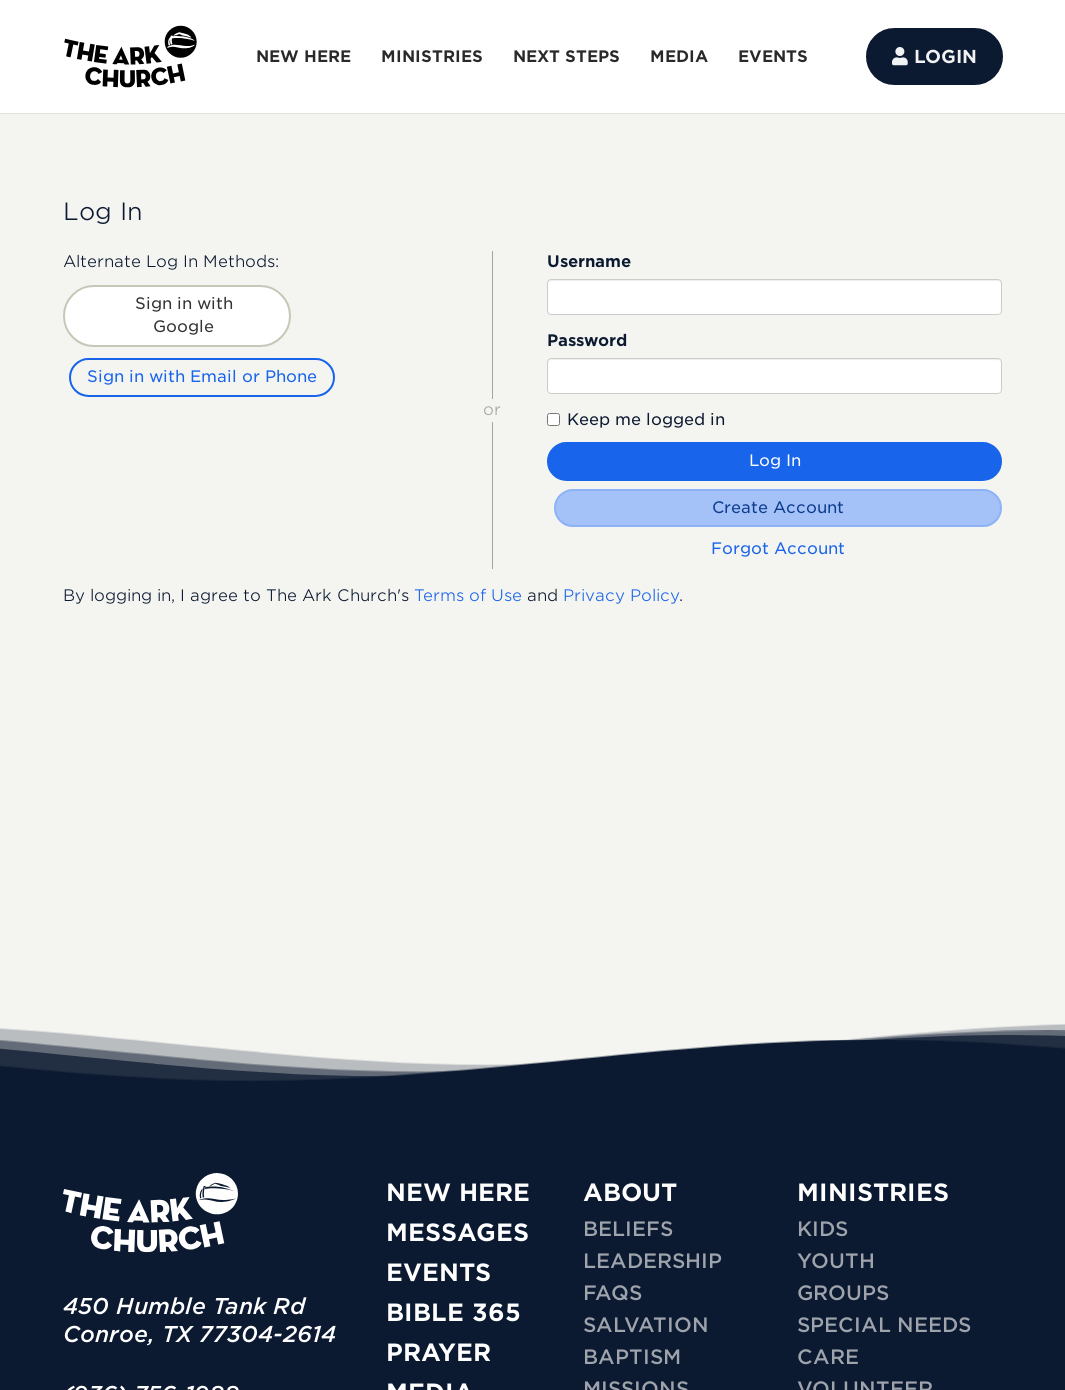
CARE (828, 1357)
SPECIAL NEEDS (884, 1325)
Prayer (438, 1352)
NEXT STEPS (566, 56)
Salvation (646, 1325)
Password (587, 340)
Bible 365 (453, 1312)
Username (589, 261)
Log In (775, 460)
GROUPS (843, 1293)
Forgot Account (779, 545)
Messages (457, 1232)
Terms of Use (468, 592)
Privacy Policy (621, 592)
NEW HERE (303, 56)
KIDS (822, 1229)
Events (438, 1272)
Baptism (632, 1357)
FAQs (612, 1293)
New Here (458, 1192)
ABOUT (630, 1192)
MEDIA (679, 56)
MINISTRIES (432, 56)
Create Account (779, 507)
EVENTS (773, 56)
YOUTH (836, 1261)
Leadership (652, 1261)
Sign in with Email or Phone (204, 373)
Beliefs (628, 1229)
